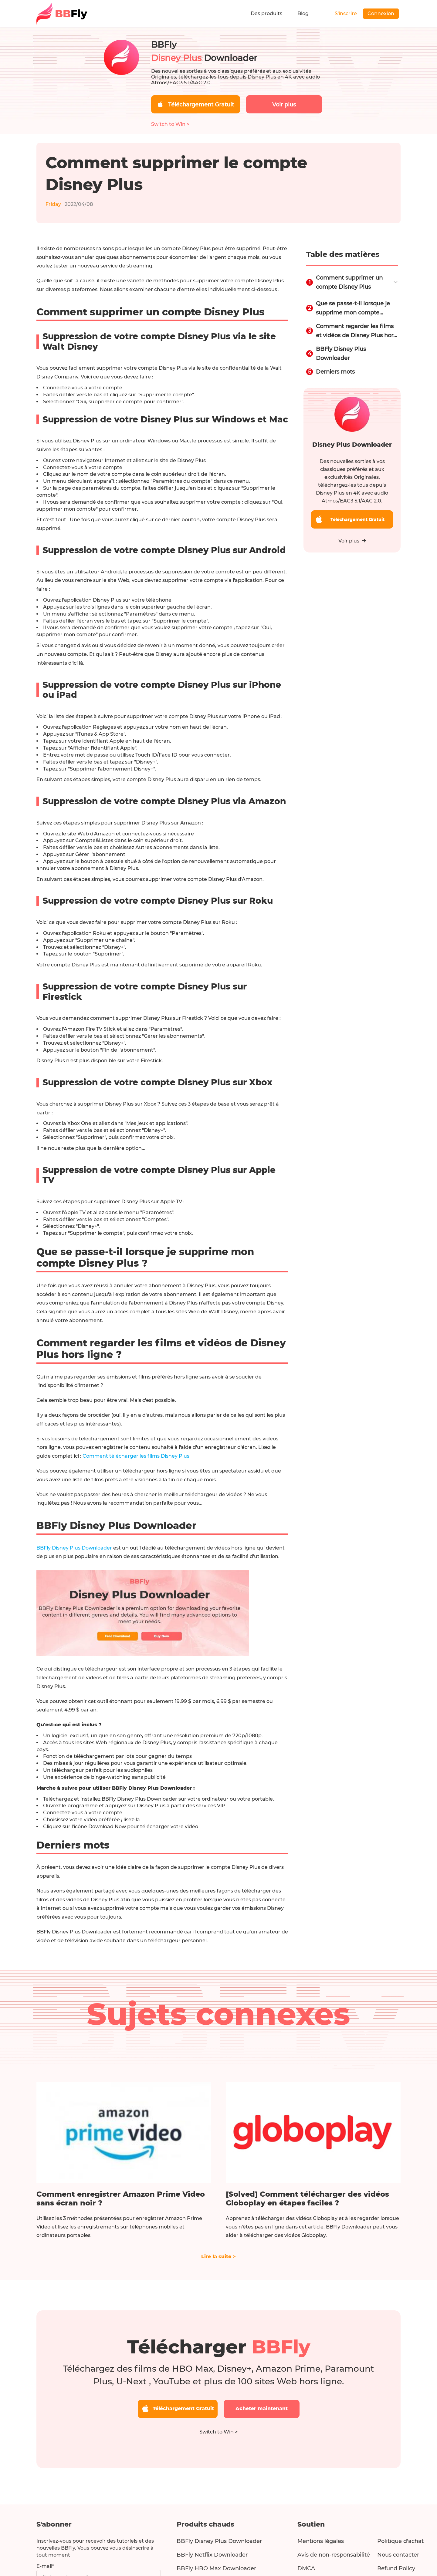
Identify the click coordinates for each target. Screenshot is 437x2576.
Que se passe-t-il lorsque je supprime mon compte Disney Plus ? (353, 308)
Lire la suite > (218, 2256)
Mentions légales (320, 2541)
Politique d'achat (400, 2541)
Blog (303, 13)
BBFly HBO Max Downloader (216, 2568)
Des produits (266, 13)
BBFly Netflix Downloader (212, 2554)
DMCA (306, 2568)
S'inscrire (346, 13)
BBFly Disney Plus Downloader (74, 1548)
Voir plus (352, 541)
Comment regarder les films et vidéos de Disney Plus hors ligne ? (356, 331)
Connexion (381, 13)
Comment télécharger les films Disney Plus (136, 1456)
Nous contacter (398, 2554)
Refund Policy (396, 2568)
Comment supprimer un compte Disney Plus (349, 282)
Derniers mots (335, 371)
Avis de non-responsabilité (333, 2554)
